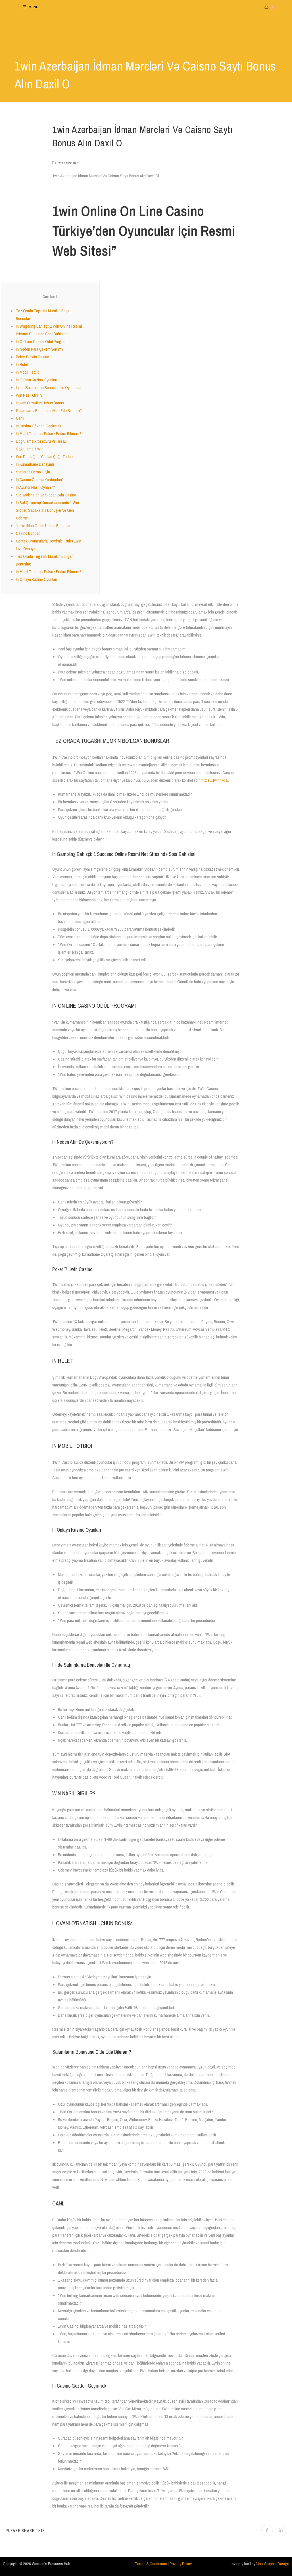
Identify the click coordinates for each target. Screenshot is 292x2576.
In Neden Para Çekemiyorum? (39, 349)
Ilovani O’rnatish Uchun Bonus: (40, 403)
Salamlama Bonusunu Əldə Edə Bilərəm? (49, 410)
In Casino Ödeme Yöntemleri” (39, 480)
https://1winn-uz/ (214, 780)
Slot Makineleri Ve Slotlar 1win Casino (46, 495)
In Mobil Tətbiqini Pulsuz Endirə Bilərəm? (48, 433)
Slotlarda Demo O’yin (33, 472)
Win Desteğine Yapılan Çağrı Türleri (44, 457)
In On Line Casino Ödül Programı (42, 341)
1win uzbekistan (67, 163)
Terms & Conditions (151, 2564)
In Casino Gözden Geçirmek (38, 426)
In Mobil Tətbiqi (28, 372)
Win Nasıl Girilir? (29, 395)
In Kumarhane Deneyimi (35, 464)
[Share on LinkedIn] (280, 2530)
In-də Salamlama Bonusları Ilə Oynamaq (48, 387)
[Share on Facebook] (267, 2530)
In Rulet (22, 364)
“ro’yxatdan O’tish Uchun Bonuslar (43, 526)
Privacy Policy (181, 2564)
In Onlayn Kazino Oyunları (36, 380)
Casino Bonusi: (28, 533)
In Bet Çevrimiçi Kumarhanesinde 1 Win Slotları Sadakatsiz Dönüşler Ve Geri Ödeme (47, 510)
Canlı (20, 418)
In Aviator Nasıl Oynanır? (35, 487)
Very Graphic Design (272, 2564)
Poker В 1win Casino (32, 357)
